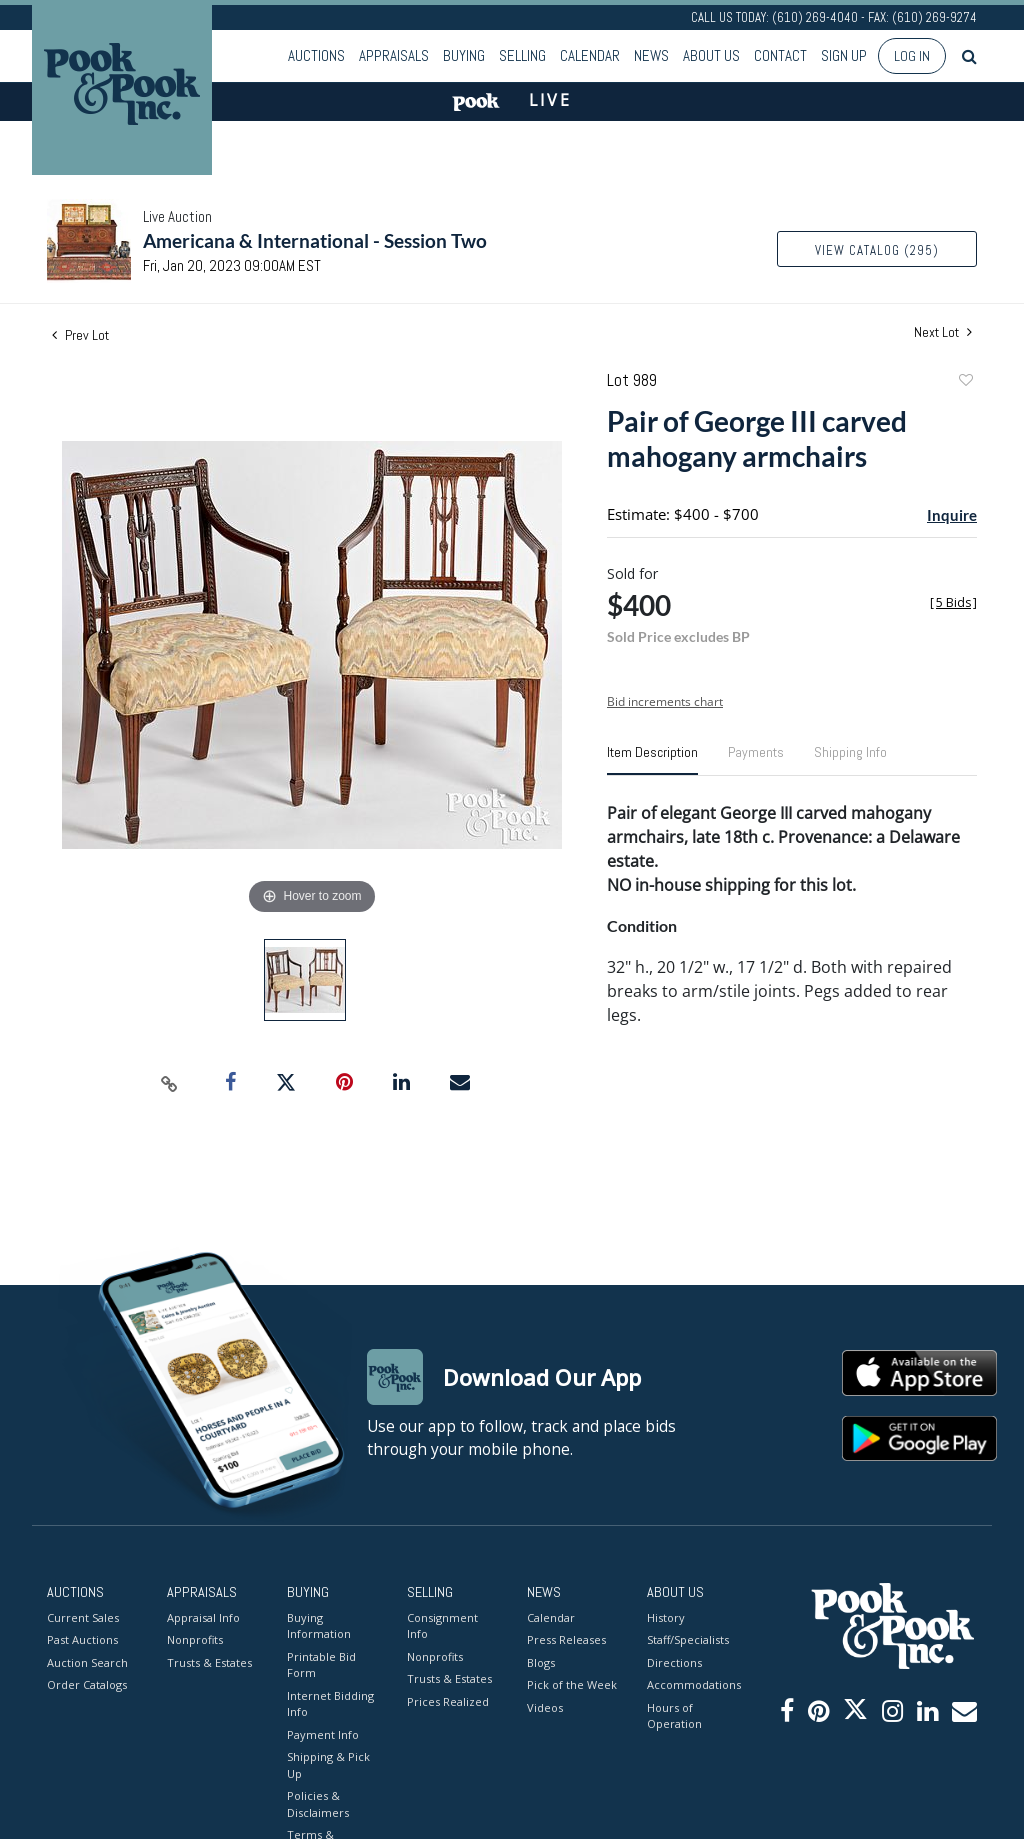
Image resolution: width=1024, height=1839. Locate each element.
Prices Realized (448, 1701)
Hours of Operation (674, 1716)
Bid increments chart (665, 701)
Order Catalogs (87, 1684)
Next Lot (943, 332)
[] (953, 602)
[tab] (652, 760)
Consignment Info (442, 1626)
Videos (545, 1707)
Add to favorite (965, 382)
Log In (912, 56)
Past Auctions (82, 1639)
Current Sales (83, 1617)
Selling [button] (522, 55)
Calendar (590, 55)
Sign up (844, 55)
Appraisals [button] (394, 55)
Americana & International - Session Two (315, 240)
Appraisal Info (203, 1617)
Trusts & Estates (209, 1662)
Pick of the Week (572, 1684)
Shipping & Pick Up (328, 1765)
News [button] (651, 55)
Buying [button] (464, 55)
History (666, 1617)
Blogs (541, 1662)
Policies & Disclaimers (318, 1804)
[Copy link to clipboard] (170, 1083)
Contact (780, 55)
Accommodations (692, 1684)
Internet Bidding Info (330, 1704)
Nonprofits (195, 1639)
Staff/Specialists (688, 1639)
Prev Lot (80, 335)
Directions (674, 1662)
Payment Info (323, 1734)
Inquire (952, 515)
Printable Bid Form (321, 1665)
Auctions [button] (316, 55)
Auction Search (87, 1662)
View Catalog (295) (877, 250)
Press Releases (566, 1639)
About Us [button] (711, 55)
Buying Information (319, 1626)
